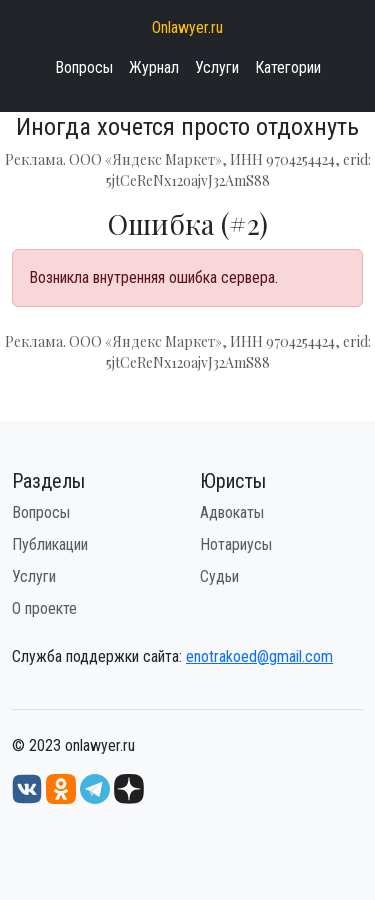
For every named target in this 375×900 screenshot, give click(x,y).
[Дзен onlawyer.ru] (129, 787)
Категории (288, 67)
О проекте (44, 608)
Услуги (217, 67)
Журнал (154, 67)
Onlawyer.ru (187, 27)
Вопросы (84, 67)
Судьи (219, 576)
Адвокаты (232, 512)
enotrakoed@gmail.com (259, 656)
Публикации (50, 544)
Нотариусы (236, 544)
